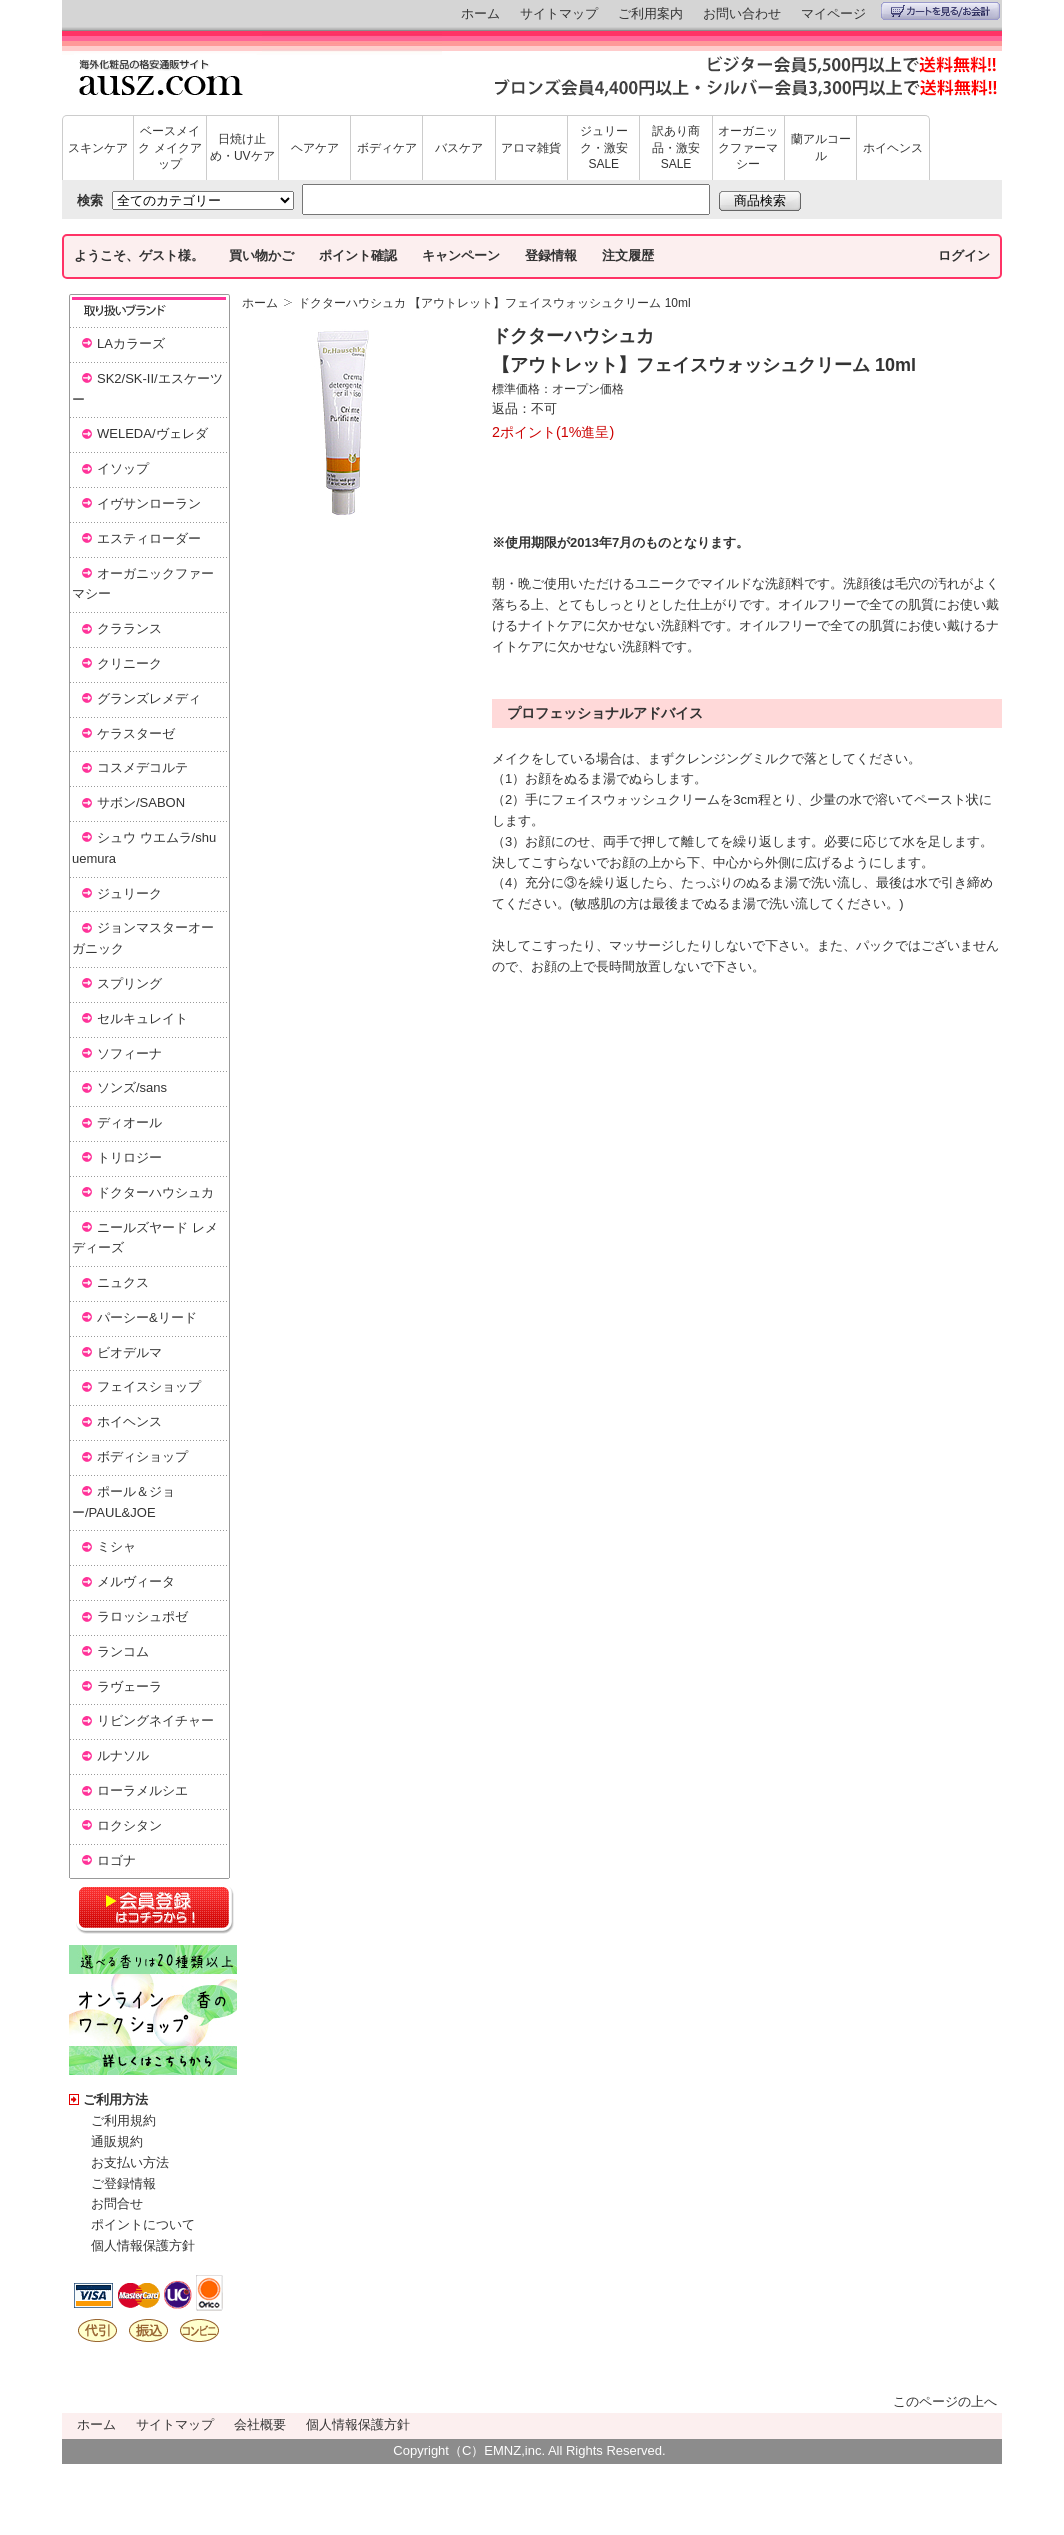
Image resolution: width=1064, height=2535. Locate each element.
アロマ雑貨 (531, 148)
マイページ (833, 13)
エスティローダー (149, 538)
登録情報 (551, 255)
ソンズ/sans (132, 1087)
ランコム (123, 1651)
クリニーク (129, 663)
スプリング (129, 983)
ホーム (480, 13)
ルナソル (123, 1755)
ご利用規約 (123, 2120)
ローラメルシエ (142, 1790)
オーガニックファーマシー (748, 148)
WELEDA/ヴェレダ (152, 433)
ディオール (129, 1122)
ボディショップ (142, 1456)
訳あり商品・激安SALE (676, 148)
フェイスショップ (149, 1386)
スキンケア (98, 148)
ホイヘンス (893, 148)
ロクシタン (129, 1825)
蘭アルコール (821, 147)
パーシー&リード (147, 1317)
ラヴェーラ (129, 1686)
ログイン (964, 255)
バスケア (459, 148)
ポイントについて (143, 2224)
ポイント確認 (358, 255)
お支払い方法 (130, 2162)
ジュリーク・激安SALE (604, 148)
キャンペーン (461, 255)
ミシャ (116, 1546)
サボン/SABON (141, 802)
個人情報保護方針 (143, 2245)
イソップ (123, 468)
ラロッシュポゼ (142, 1616)
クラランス (129, 628)
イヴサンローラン (149, 503)
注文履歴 (628, 255)
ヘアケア (315, 148)
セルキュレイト (142, 1018)
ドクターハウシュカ (155, 1192)
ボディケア (387, 148)
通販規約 (117, 2141)
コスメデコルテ (142, 767)
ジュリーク (129, 893)
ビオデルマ (129, 1352)
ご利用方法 (115, 2099)
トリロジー (129, 1157)
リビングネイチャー (155, 1720)
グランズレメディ (149, 698)
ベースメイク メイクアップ (169, 148)
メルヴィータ (136, 1581)
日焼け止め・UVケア (242, 147)
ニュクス (123, 1282)
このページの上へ (945, 2401)
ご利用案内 (650, 13)
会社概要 (260, 2424)
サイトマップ (559, 13)
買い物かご (261, 255)
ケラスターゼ (136, 733)
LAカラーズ (131, 343)
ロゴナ (116, 1860)
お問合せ (117, 2203)
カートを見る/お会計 (940, 11)
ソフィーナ (129, 1053)
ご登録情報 (123, 2183)
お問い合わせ (742, 13)
